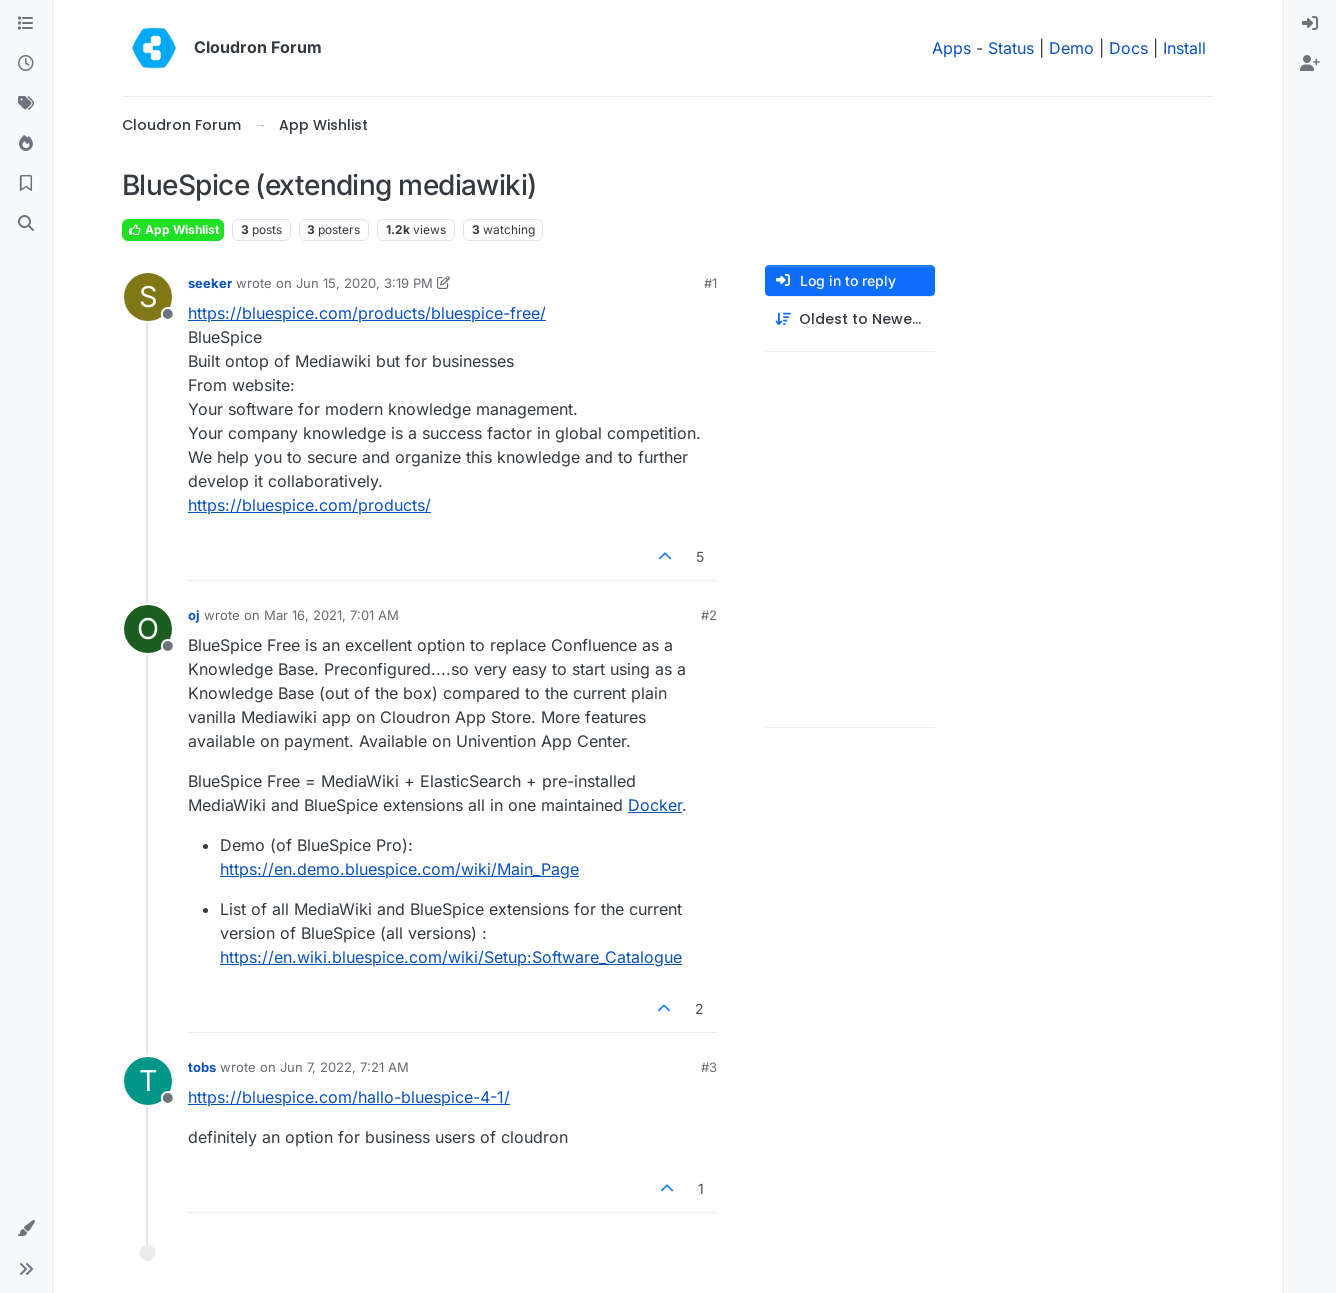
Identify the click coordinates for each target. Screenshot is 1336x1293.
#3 (709, 1067)
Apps (951, 48)
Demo (1071, 48)
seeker (210, 283)
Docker (655, 805)
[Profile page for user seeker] (148, 297)
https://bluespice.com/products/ (309, 505)
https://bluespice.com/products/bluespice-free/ (367, 313)
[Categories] (26, 24)
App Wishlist (173, 229)
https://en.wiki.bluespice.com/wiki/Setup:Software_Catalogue (451, 957)
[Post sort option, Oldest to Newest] (850, 319)
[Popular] (26, 144)
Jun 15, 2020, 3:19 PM (364, 283)
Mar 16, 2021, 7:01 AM (331, 615)
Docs (1128, 48)
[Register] (1310, 64)
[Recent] (26, 64)
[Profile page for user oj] (148, 629)
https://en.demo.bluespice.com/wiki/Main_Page (399, 869)
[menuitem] (1310, 24)
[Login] (1310, 24)
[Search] (26, 224)
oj (194, 615)
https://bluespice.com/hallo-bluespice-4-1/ (349, 1097)
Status (1011, 48)
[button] (26, 1229)
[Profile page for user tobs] (148, 1081)
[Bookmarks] (26, 184)
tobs (202, 1067)
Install (1184, 48)
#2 (709, 615)
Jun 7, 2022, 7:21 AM (344, 1067)
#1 (710, 283)
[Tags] (26, 104)
